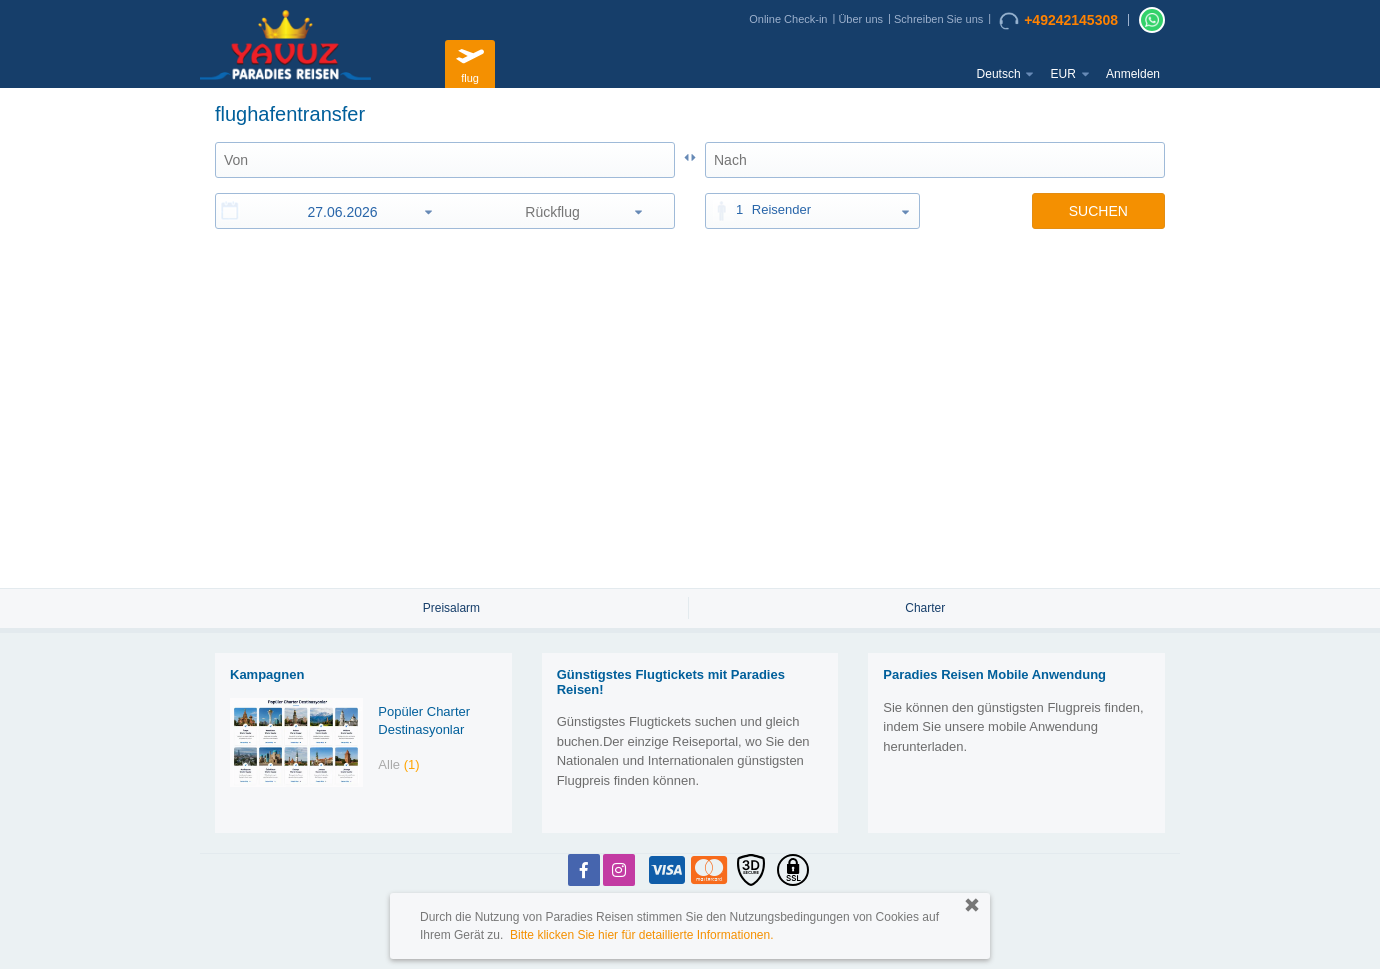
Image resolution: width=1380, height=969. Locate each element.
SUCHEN (1098, 211)
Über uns (860, 19)
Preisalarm (451, 608)
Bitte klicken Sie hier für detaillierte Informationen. (641, 935)
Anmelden (1133, 74)
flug (470, 61)
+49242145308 (1058, 21)
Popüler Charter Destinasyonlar (424, 721)
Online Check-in (788, 19)
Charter (925, 608)
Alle (398, 764)
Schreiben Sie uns (938, 19)
